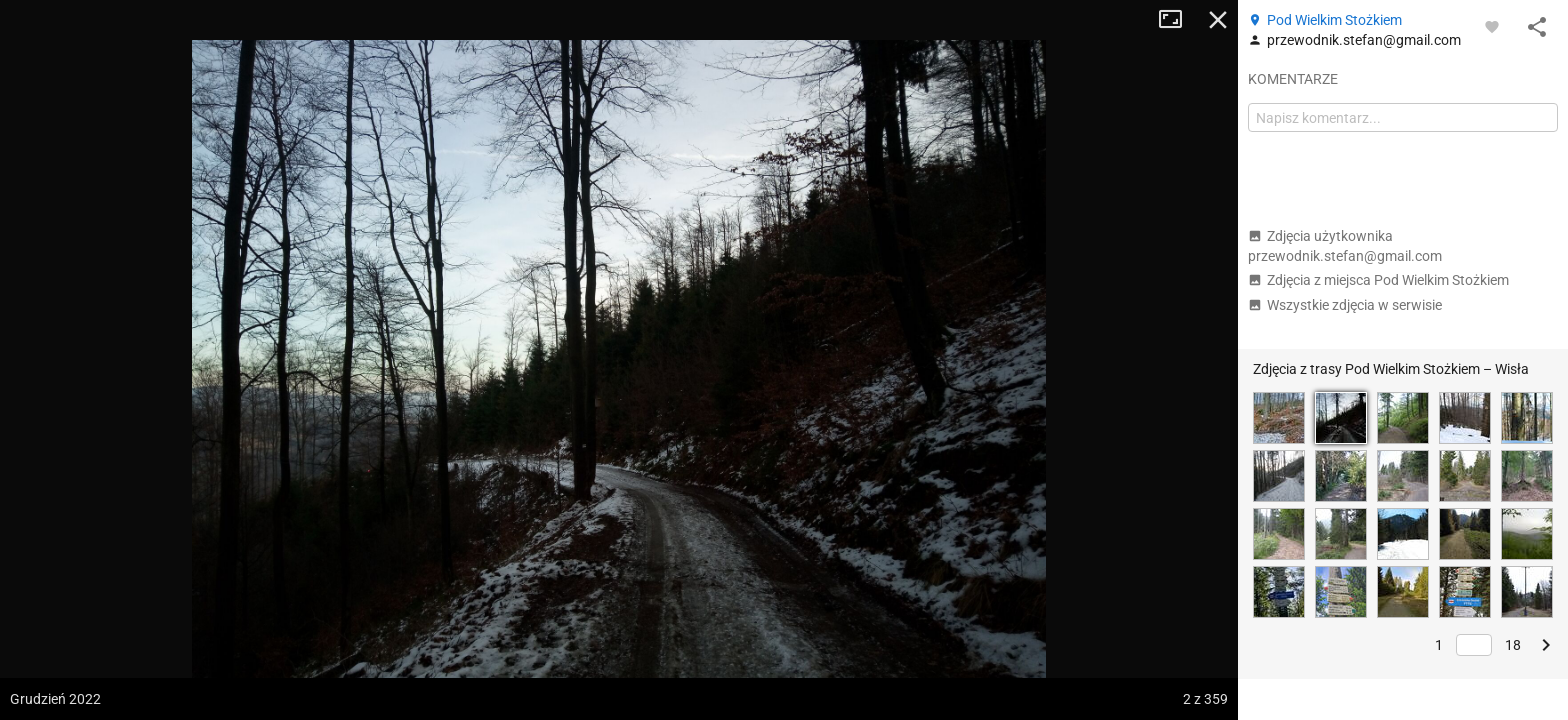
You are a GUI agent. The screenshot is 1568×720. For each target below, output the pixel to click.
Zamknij (1218, 20)
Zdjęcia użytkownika (1345, 246)
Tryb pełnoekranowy (1178, 20)
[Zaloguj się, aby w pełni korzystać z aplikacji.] (1492, 26)
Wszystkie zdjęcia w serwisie (1345, 305)
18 (1513, 645)
